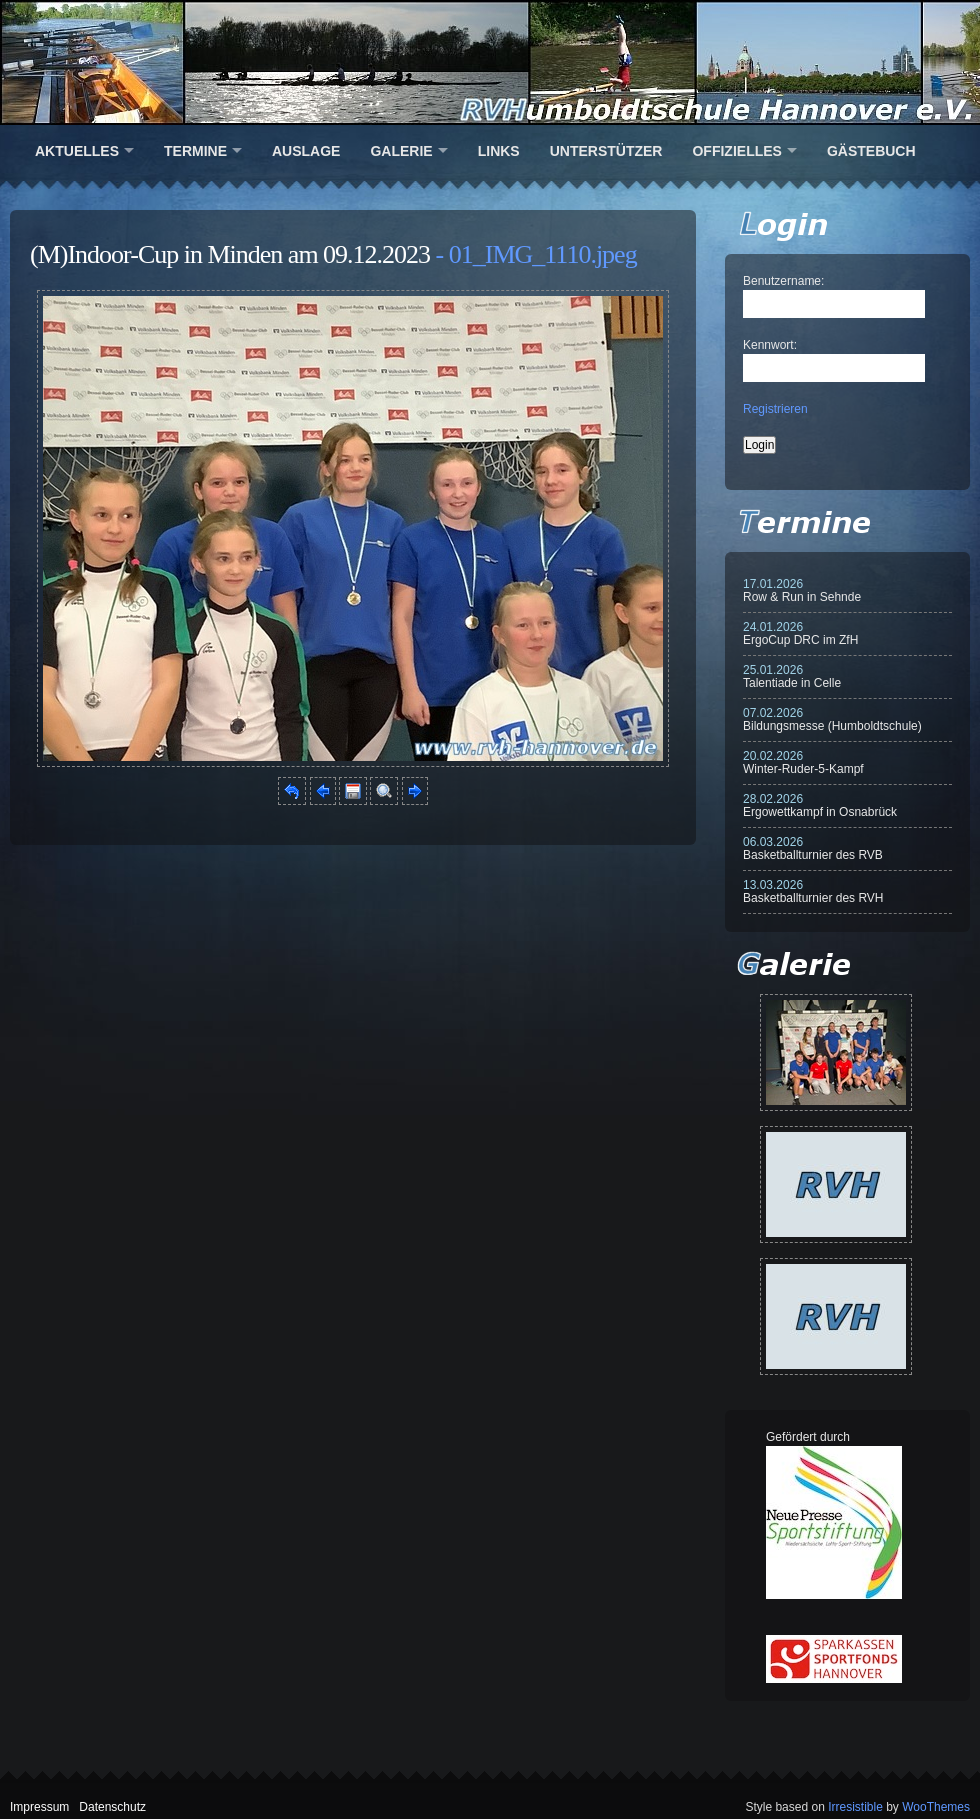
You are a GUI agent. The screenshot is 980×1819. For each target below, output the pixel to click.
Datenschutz (112, 1807)
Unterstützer (606, 151)
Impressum (39, 1807)
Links (499, 151)
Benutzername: (783, 281)
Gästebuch (871, 151)
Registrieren (775, 409)
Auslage (306, 151)
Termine (195, 151)
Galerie (401, 151)
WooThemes (936, 1807)
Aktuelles (77, 151)
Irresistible (855, 1807)
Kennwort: (770, 345)
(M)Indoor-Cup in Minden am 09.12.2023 (230, 254)
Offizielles (736, 151)
